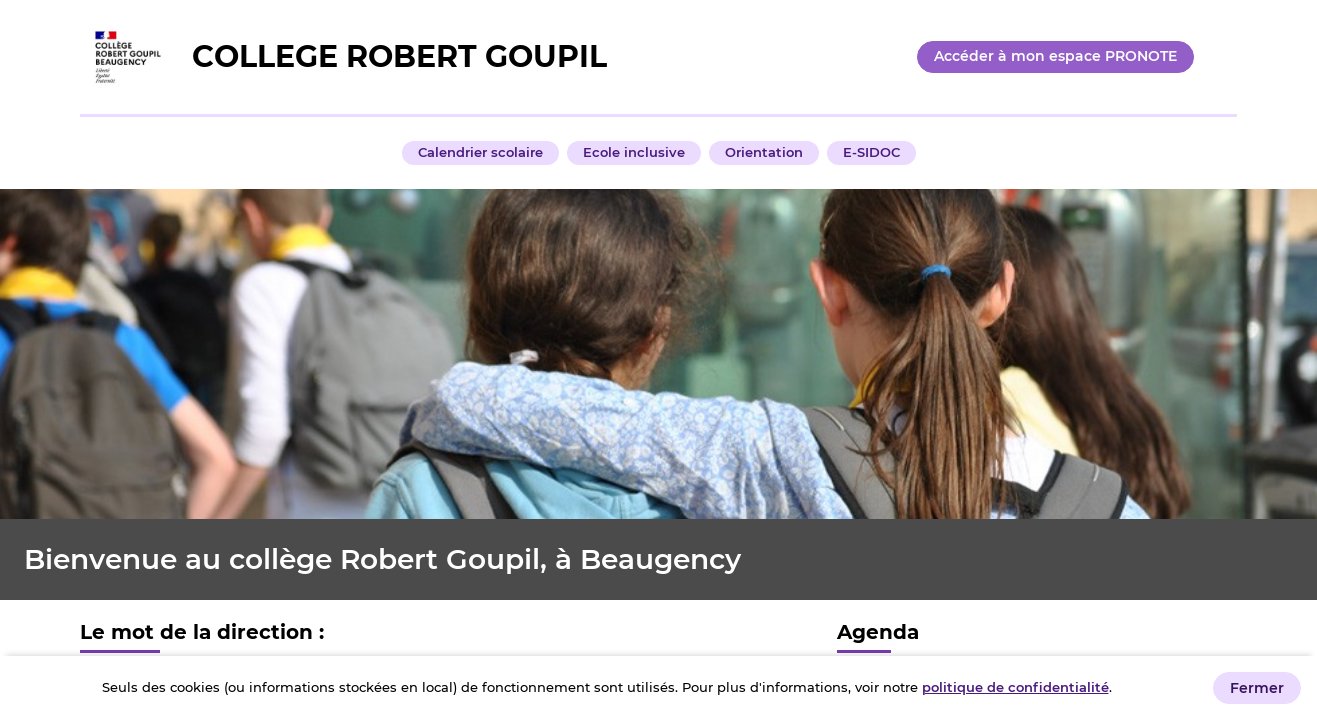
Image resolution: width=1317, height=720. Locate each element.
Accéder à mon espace (1055, 56)
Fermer (1257, 688)
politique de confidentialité (1015, 687)
